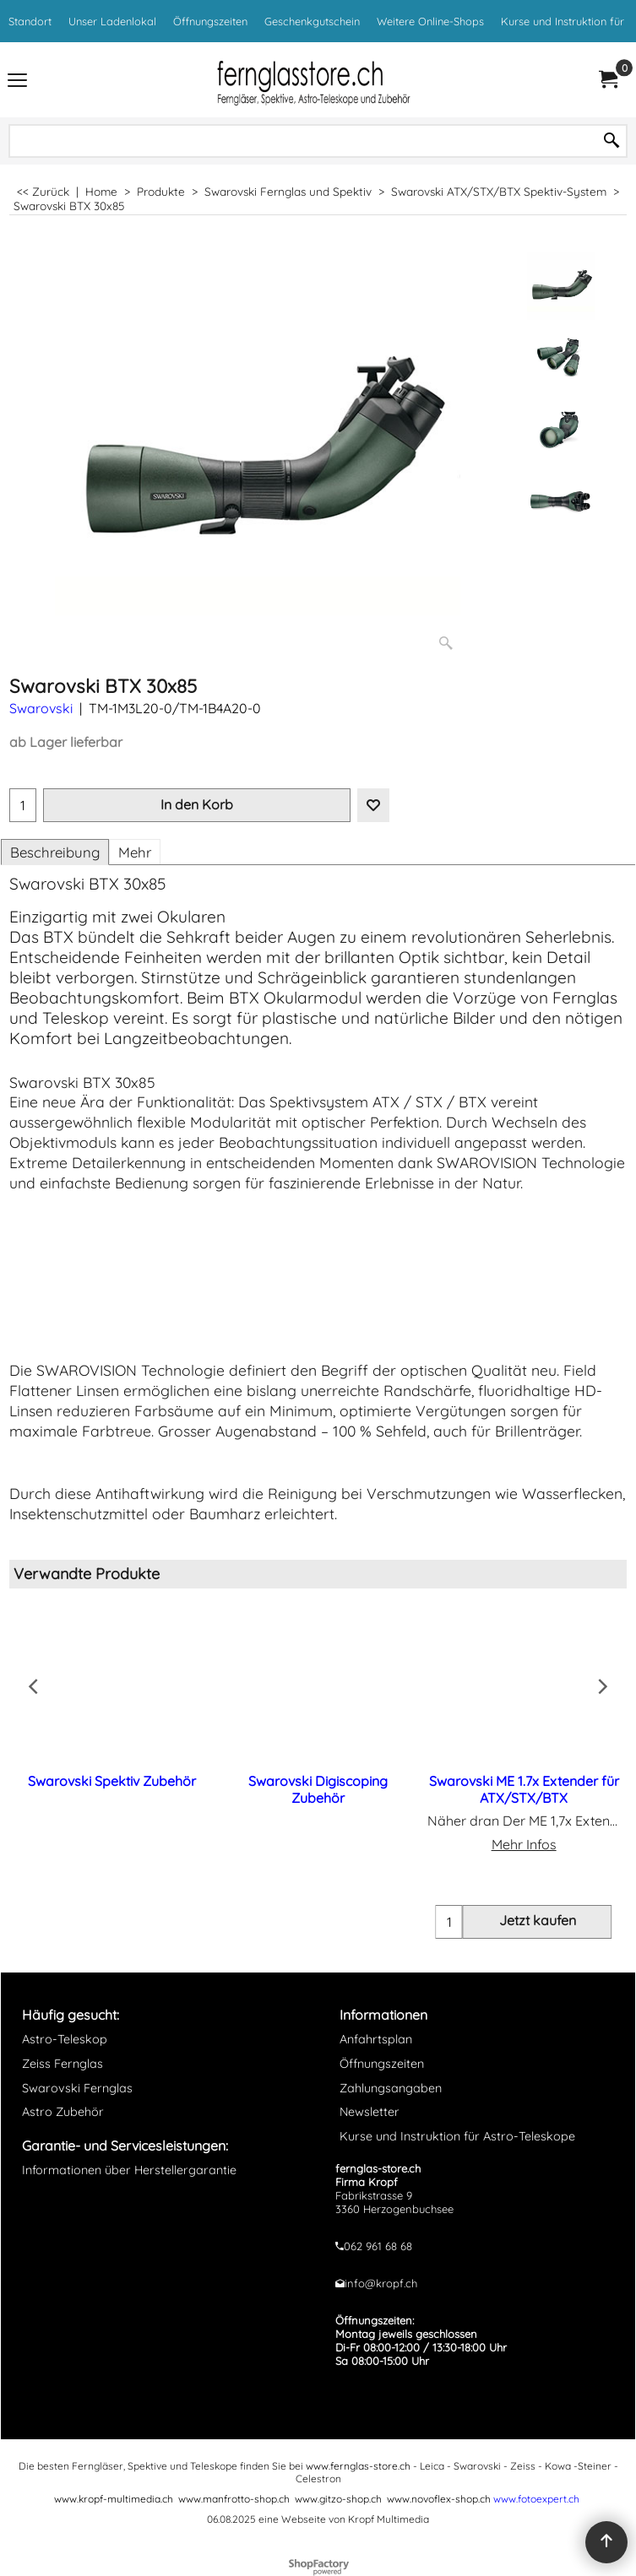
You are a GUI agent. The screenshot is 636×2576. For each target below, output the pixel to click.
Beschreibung (55, 852)
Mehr (134, 852)
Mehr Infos (524, 1844)
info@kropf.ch (381, 2283)
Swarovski (41, 708)
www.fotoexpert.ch (536, 2498)
